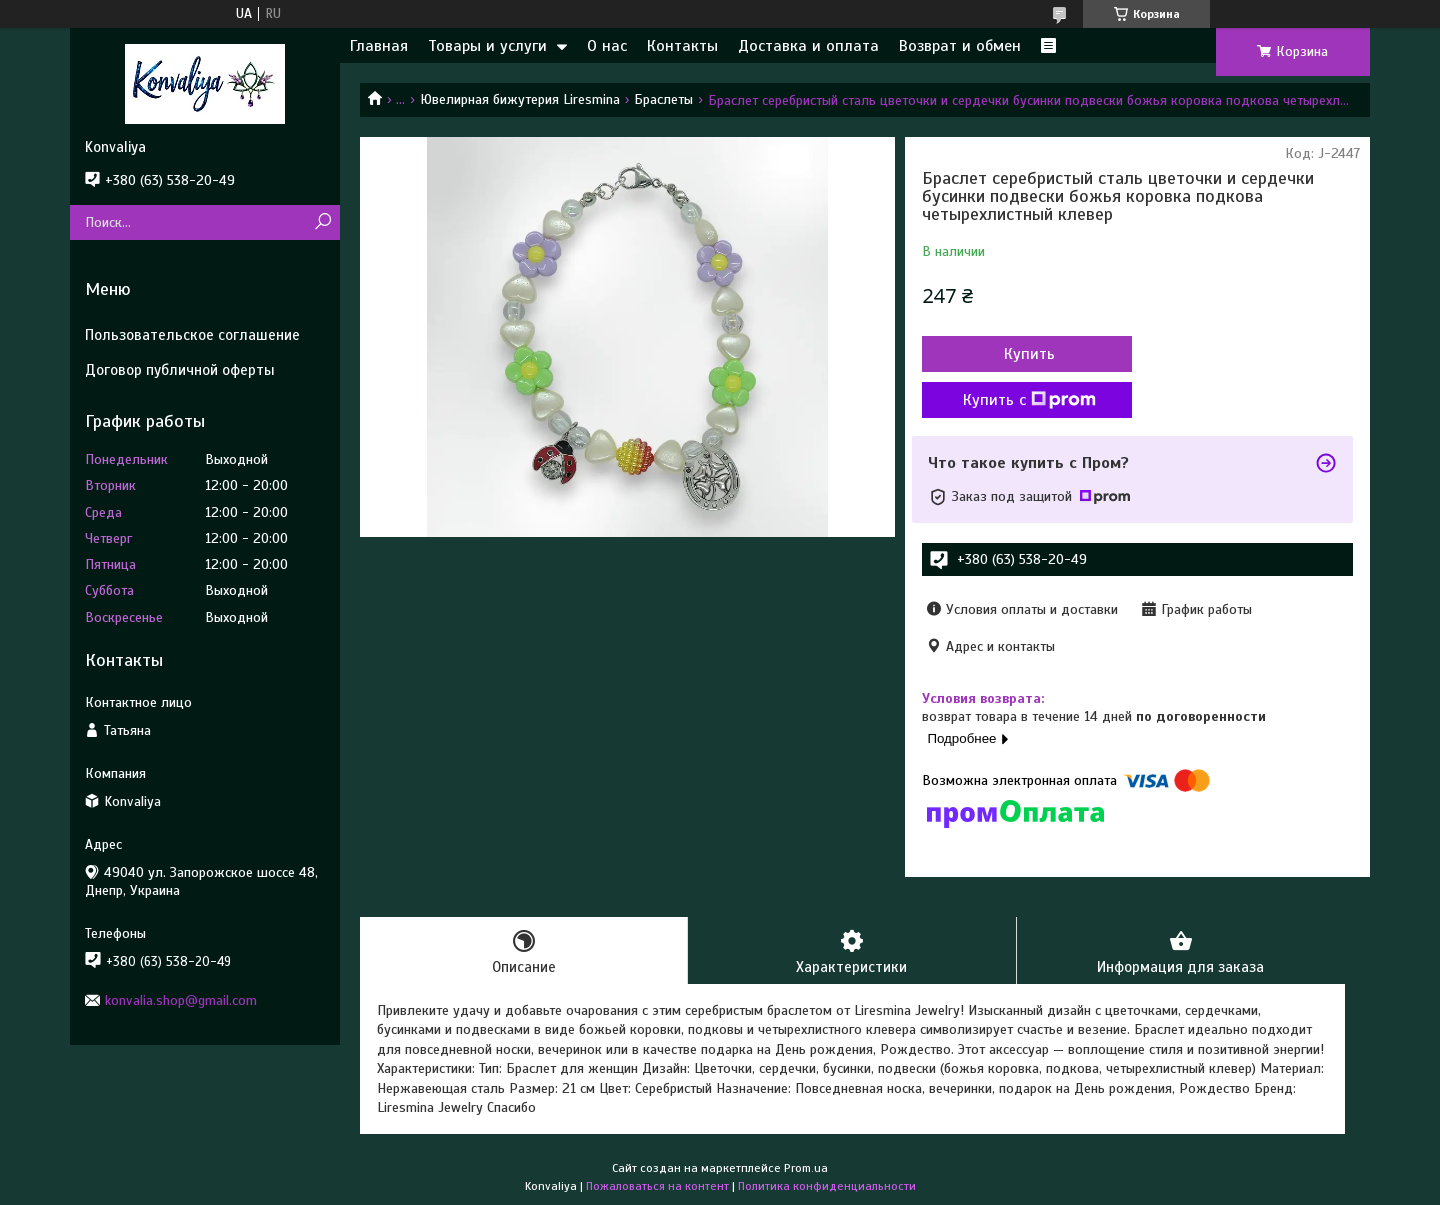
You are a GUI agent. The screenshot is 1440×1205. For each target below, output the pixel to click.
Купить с (1029, 400)
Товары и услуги (487, 46)
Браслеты (663, 99)
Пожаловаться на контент (657, 1186)
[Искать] (322, 222)
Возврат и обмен (960, 46)
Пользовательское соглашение (192, 335)
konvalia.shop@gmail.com (181, 1000)
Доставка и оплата (808, 46)
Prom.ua (806, 1168)
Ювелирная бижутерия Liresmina (520, 99)
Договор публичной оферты (180, 370)
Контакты (682, 46)
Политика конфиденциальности (827, 1186)
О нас (607, 46)
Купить (1029, 354)
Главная (379, 46)
